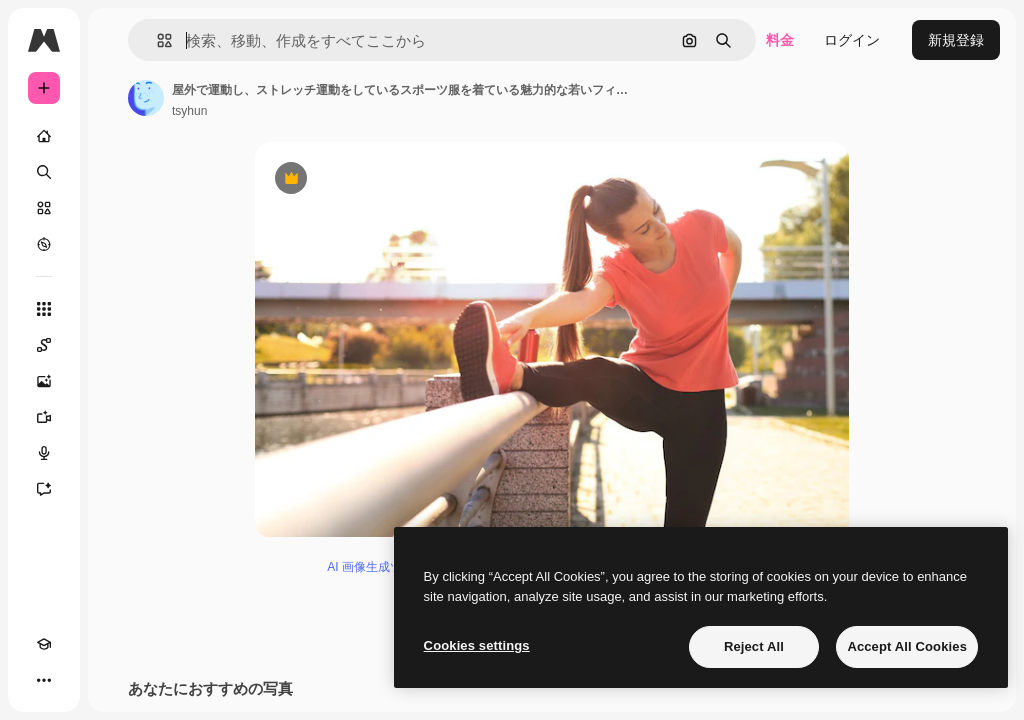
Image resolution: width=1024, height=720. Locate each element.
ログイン (852, 40)
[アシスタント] (44, 489)
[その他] (44, 680)
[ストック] (44, 208)
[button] (156, 40)
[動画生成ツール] (44, 417)
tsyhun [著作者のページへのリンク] (189, 111)
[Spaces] (44, 345)
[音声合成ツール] (44, 453)
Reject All (754, 646)
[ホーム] (44, 136)
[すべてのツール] (44, 309)
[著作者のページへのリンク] (146, 98)
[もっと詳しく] (44, 244)
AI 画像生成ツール (376, 571)
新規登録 (956, 40)
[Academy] (44, 644)
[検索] (44, 172)
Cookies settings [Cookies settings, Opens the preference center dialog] (477, 645)
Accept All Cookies (907, 646)
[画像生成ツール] (44, 381)
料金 (780, 40)
